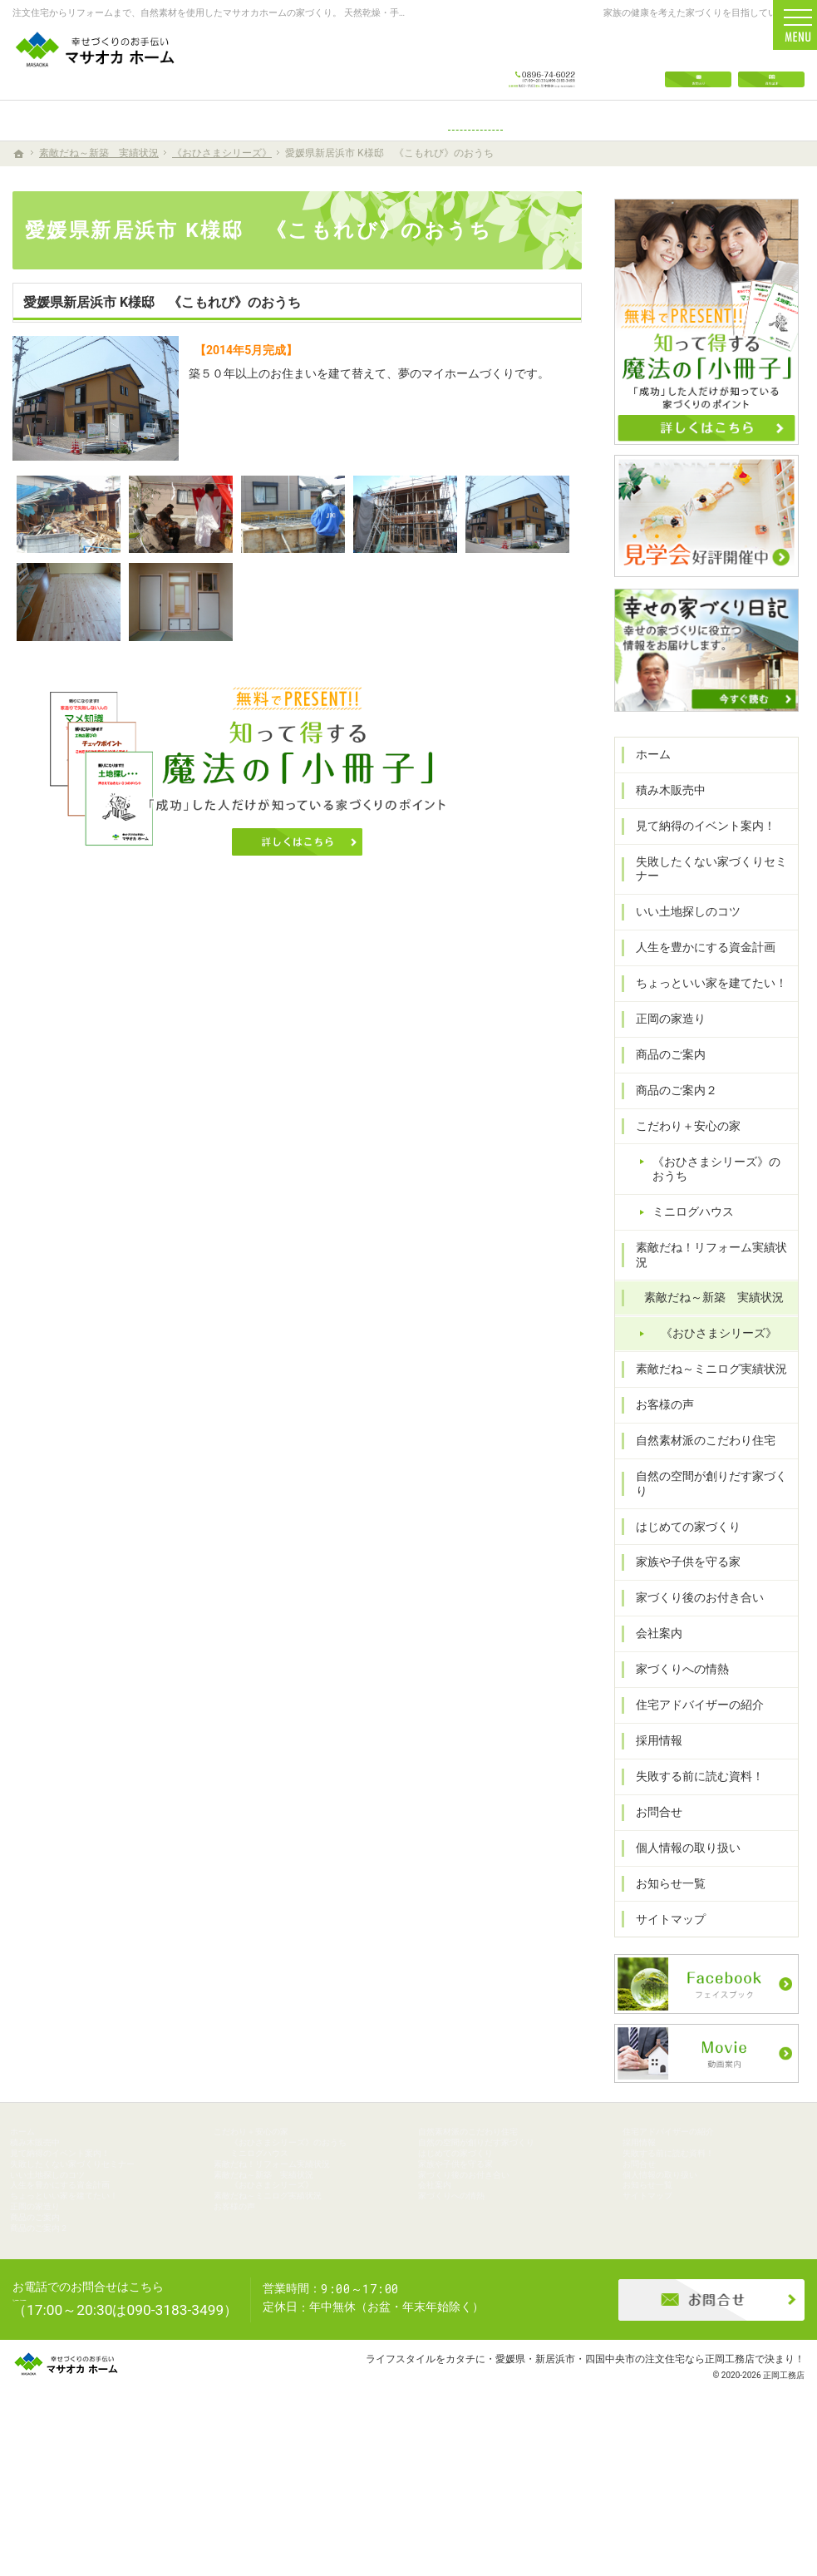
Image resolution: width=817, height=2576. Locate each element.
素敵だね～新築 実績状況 (706, 1312)
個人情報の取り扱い (680, 1847)
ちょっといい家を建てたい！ (704, 1012)
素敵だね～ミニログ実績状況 (704, 1383)
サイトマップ (663, 1919)
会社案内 (651, 1634)
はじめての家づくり (680, 1526)
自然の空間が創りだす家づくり (709, 1491)
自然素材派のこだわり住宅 (698, 1455)
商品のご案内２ (669, 1119)
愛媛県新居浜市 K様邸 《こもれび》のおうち (162, 302)
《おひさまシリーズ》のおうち (720, 1198)
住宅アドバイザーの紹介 (692, 1705)
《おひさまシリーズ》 (711, 1348)
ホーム (645, 784)
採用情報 (651, 1741)
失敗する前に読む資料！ (692, 1776)
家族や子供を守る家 (680, 1562)
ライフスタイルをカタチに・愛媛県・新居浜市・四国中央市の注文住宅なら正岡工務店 (560, 2496)
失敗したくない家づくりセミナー (704, 898)
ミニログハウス (685, 1241)
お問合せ (651, 1811)
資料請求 (771, 59)
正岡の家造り (663, 1047)
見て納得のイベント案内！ (698, 854)
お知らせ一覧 (663, 1883)
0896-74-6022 (542, 59)
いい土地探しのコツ (680, 941)
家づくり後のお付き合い (692, 1598)
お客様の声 (657, 1419)
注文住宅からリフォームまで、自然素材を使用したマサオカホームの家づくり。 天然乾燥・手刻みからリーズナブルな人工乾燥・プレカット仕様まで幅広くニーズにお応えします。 (383, 12)
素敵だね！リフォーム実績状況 (709, 1277)
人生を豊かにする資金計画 (698, 977)
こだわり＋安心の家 (680, 1155)
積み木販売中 (663, 819)
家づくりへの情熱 (674, 1669)
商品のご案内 (663, 1083)
